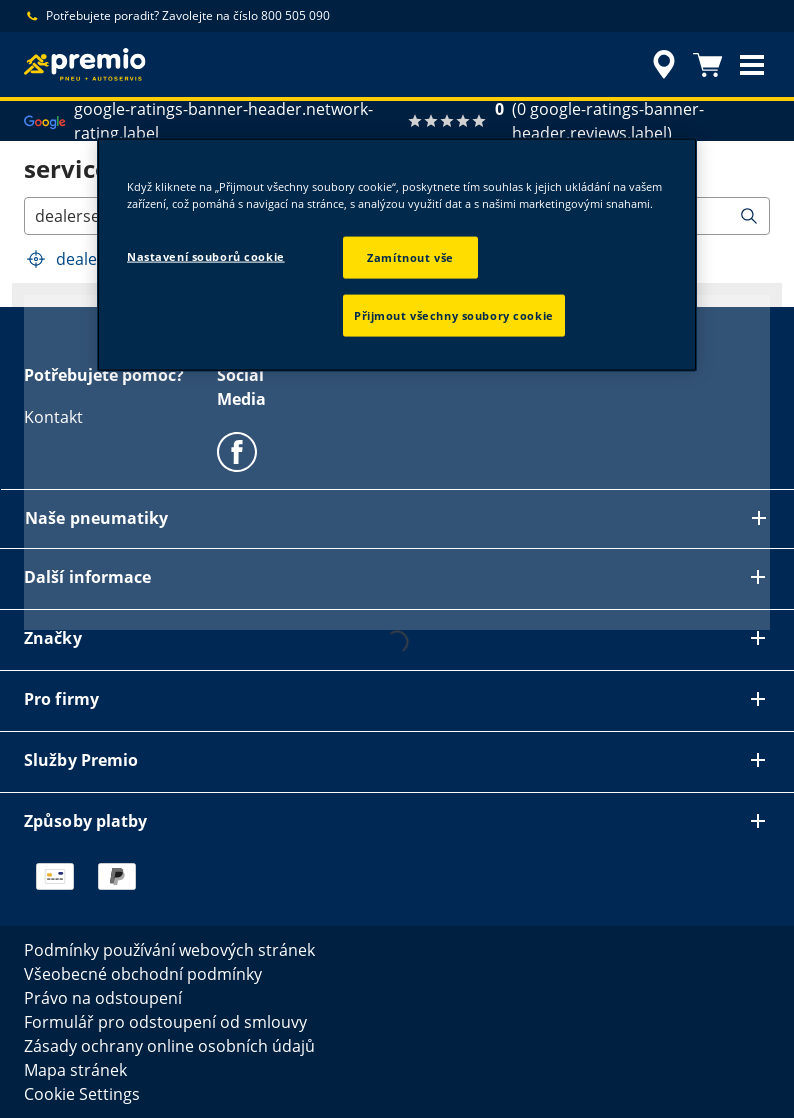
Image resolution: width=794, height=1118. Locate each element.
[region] (397, 254)
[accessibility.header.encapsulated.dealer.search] (661, 65)
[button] (752, 65)
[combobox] (37, 216)
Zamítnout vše (410, 256)
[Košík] (708, 65)
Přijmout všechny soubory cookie (454, 314)
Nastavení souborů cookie (206, 255)
